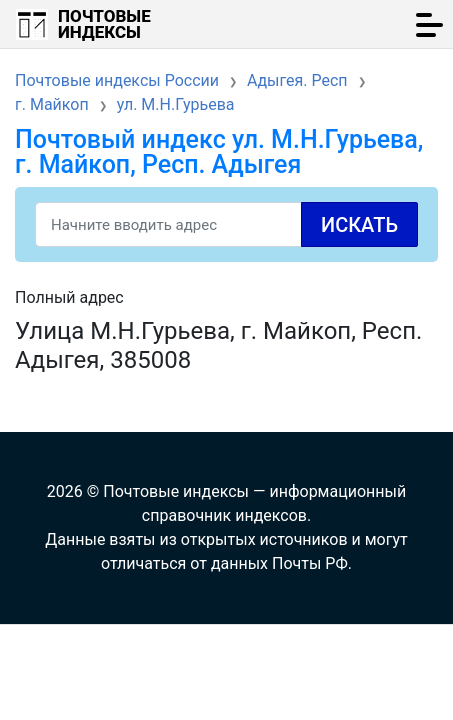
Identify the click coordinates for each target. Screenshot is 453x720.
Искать (359, 225)
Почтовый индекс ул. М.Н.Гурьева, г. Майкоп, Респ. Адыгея (219, 152)
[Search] (226, 224)
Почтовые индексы (104, 24)
